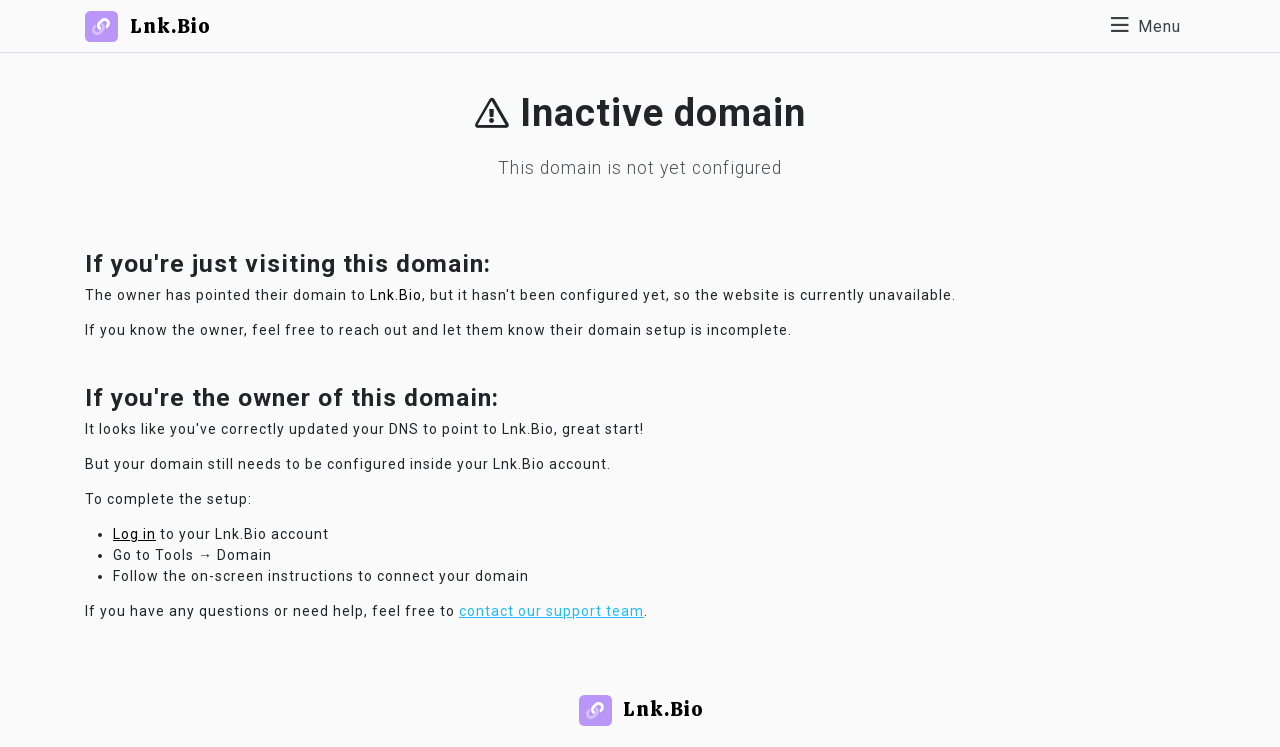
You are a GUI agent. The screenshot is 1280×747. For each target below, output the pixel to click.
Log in (134, 534)
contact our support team (551, 611)
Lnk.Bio (396, 295)
